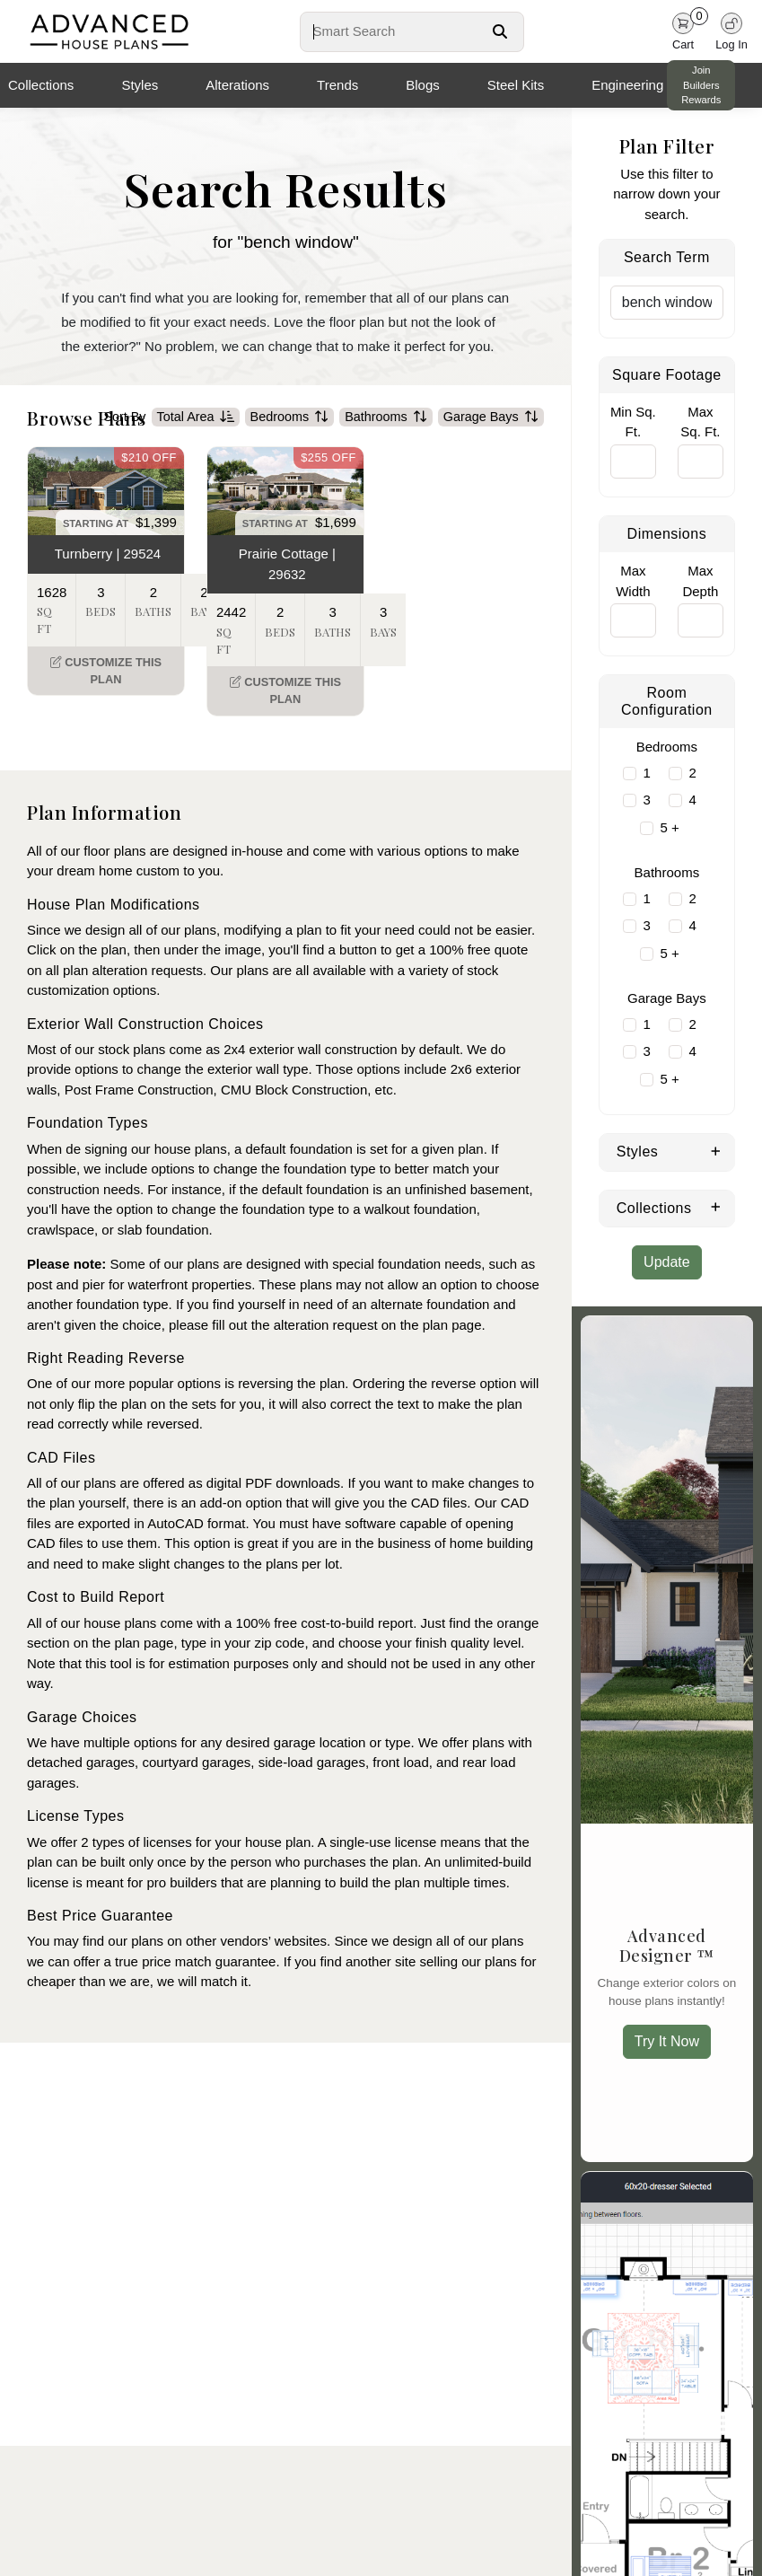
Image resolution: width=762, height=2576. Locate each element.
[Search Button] (499, 31)
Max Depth (700, 581)
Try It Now (667, 2041)
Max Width (633, 581)
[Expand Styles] (715, 1150)
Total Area (195, 442)
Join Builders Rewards (701, 85)
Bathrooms (386, 442)
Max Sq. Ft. (700, 422)
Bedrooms (289, 442)
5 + (669, 827)
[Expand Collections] (715, 1207)
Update (667, 1262)
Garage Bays (491, 442)
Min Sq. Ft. (633, 422)
